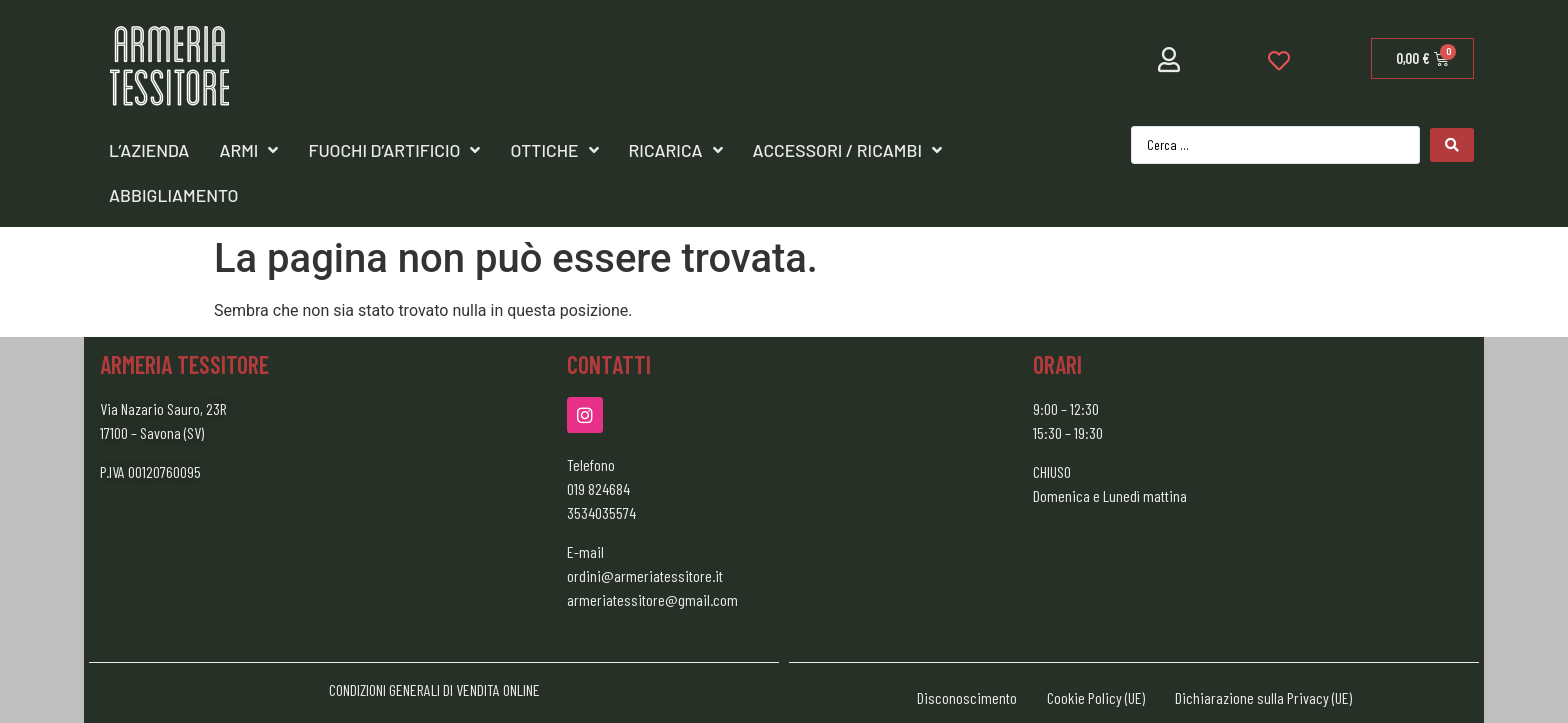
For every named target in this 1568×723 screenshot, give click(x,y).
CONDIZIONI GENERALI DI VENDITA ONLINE (434, 689)
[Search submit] (1452, 145)
